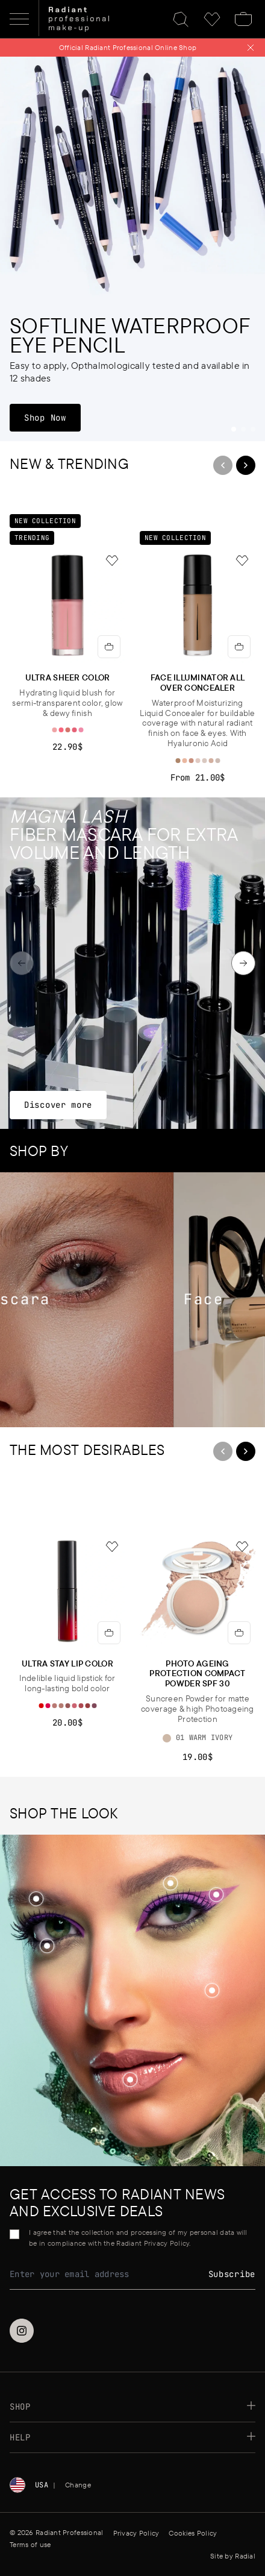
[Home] (79, 19)
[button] (212, 1992)
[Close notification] (250, 47)
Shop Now (52, 417)
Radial (245, 2555)
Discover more (57, 1104)
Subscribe (231, 2274)
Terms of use (30, 2544)
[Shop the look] (211, 1990)
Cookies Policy (193, 2532)
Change (78, 2484)
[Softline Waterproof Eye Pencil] (132, 249)
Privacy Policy (136, 2532)
